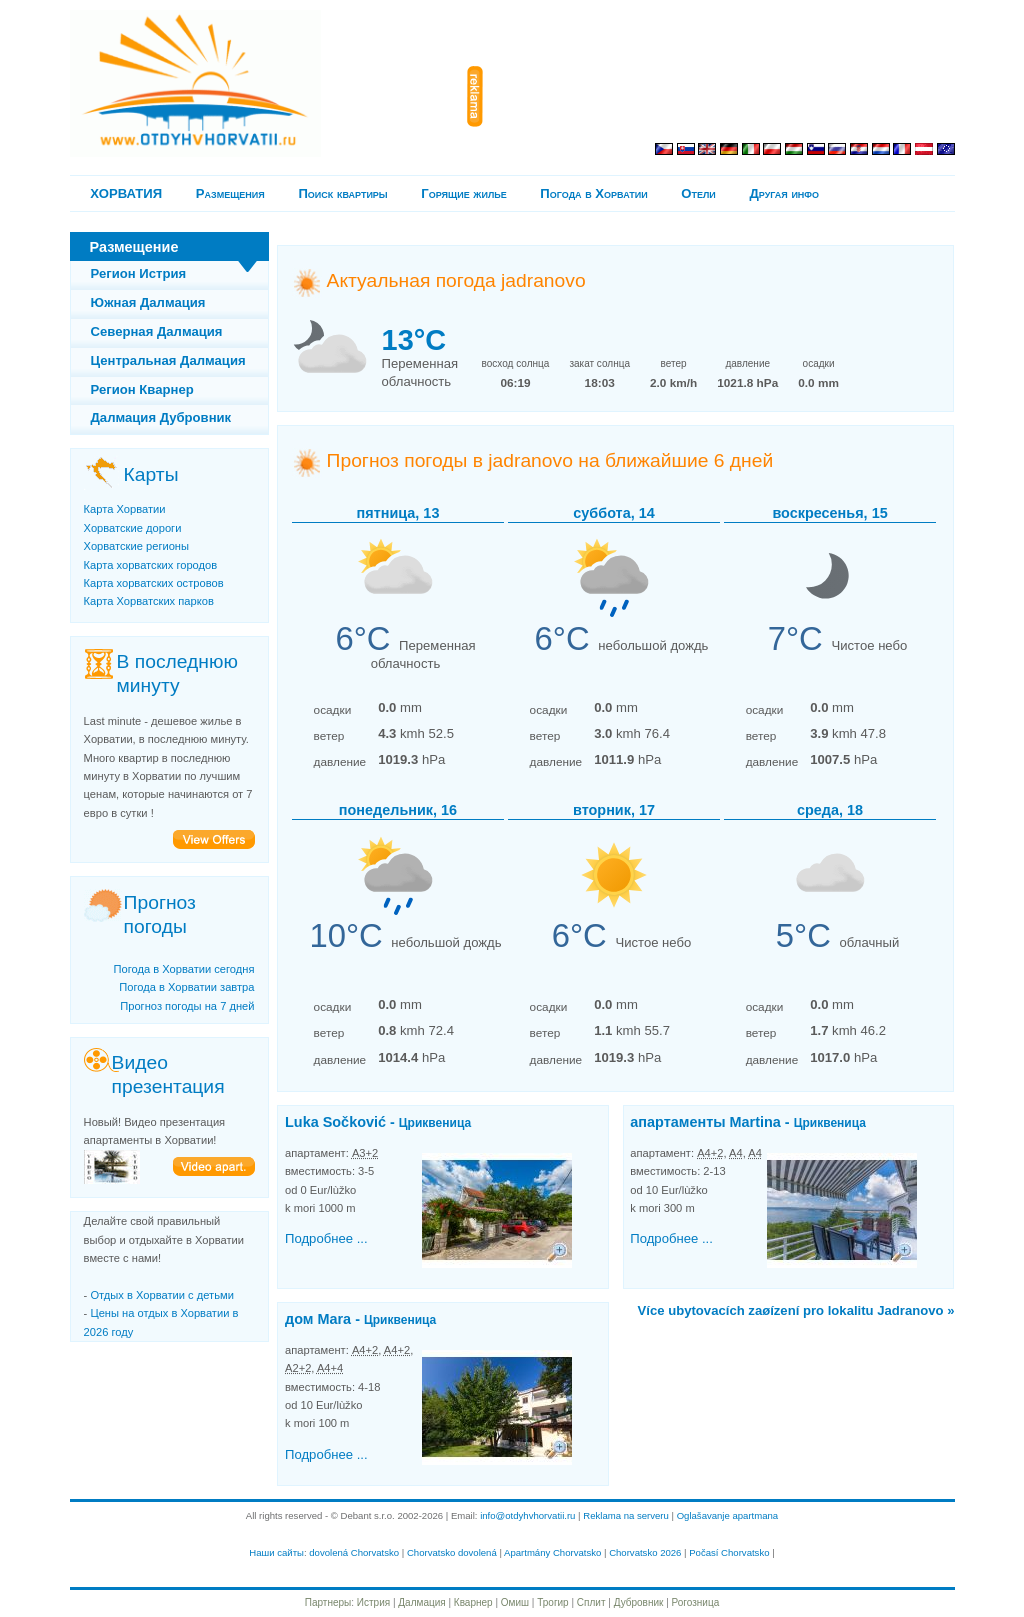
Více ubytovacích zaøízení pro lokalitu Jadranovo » (796, 1310)
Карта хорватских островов (154, 583)
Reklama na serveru (626, 1515)
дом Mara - (360, 1319)
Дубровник (639, 1602)
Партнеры (328, 1602)
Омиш (515, 1602)
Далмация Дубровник (161, 417)
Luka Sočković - (378, 1122)
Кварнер (473, 1602)
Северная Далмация (157, 331)
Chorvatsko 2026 (645, 1552)
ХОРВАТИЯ (126, 193)
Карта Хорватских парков (149, 601)
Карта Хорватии (125, 509)
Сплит (591, 1602)
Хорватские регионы (136, 546)
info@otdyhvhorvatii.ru (527, 1515)
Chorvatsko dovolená (452, 1552)
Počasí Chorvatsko (729, 1552)
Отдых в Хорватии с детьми (161, 1295)
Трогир (552, 1602)
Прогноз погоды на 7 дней (187, 1006)
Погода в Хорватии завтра (186, 987)
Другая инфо (784, 193)
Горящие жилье (463, 193)
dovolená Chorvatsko (354, 1552)
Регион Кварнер (142, 389)
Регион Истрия (139, 273)
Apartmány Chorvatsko (552, 1552)
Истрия (373, 1602)
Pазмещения (230, 193)
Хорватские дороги (133, 528)
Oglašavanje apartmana (728, 1515)
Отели (698, 193)
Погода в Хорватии (593, 193)
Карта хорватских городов (151, 565)
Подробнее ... (326, 1238)
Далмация (421, 1602)
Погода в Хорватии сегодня (183, 969)
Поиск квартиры (342, 193)
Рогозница (696, 1602)
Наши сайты (276, 1552)
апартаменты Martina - (748, 1122)
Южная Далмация (148, 302)
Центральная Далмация (168, 360)
